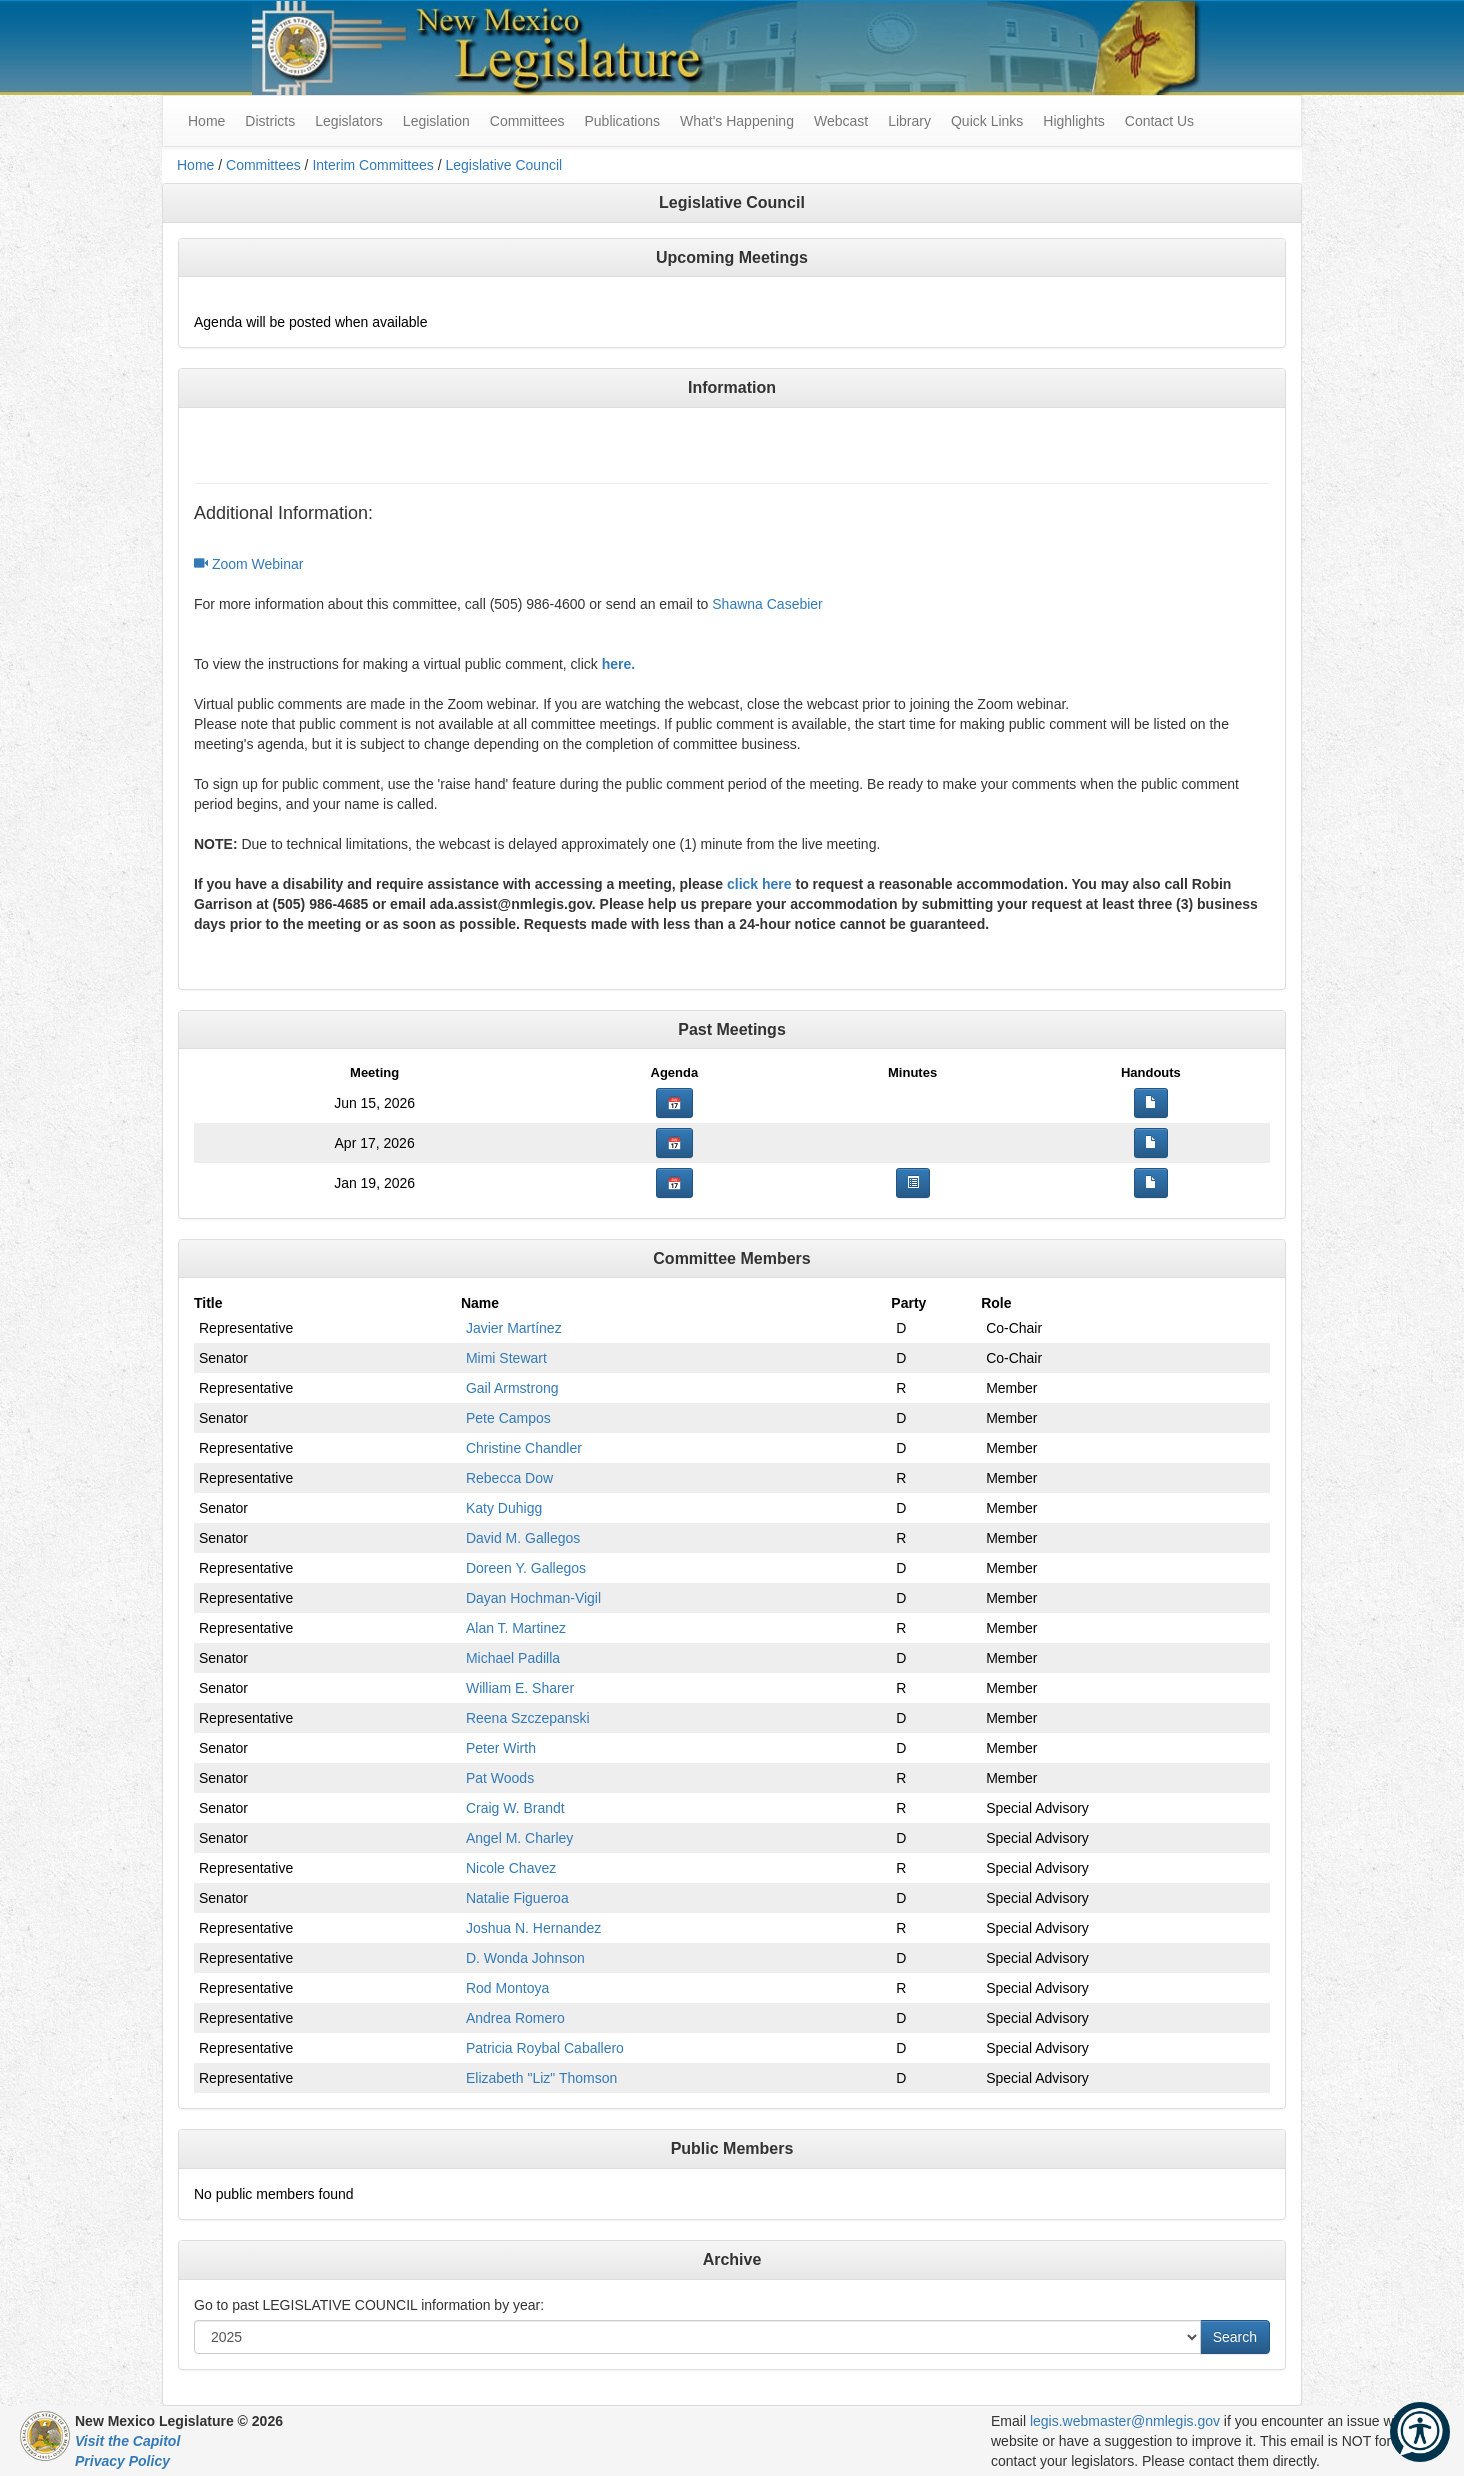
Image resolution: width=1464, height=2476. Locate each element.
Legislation (436, 121)
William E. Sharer (520, 1688)
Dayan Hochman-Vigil (533, 1598)
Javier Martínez (514, 1328)
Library (909, 121)
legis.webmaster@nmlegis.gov (1125, 2421)
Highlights (1073, 121)
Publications (622, 121)
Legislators (349, 121)
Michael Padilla (513, 1658)
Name (480, 1303)
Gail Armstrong (512, 1388)
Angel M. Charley (519, 1838)
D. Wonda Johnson (525, 1958)
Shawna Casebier (767, 604)
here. (618, 664)
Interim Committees (372, 165)
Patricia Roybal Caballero (545, 2048)
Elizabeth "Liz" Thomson (541, 2078)
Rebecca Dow (509, 1478)
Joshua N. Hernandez (533, 1928)
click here (759, 884)
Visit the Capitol (127, 2441)
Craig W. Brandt (515, 1808)
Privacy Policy (122, 2461)
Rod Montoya (507, 1988)
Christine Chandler (524, 1448)
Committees (527, 121)
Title (208, 1303)
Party (908, 1303)
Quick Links (987, 121)
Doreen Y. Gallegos (526, 1568)
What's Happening (737, 121)
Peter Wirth (501, 1748)
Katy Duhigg (504, 1508)
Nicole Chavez (511, 1868)
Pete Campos (508, 1418)
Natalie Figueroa (517, 1898)
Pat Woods (500, 1778)
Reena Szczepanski (528, 1718)
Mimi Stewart (506, 1358)
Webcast (841, 121)
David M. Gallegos (523, 1538)
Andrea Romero (515, 2018)
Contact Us (1159, 121)
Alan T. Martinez (516, 1628)
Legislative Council (503, 165)
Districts (270, 121)
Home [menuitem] (206, 121)
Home (195, 165)
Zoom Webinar (248, 564)
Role (996, 1303)
